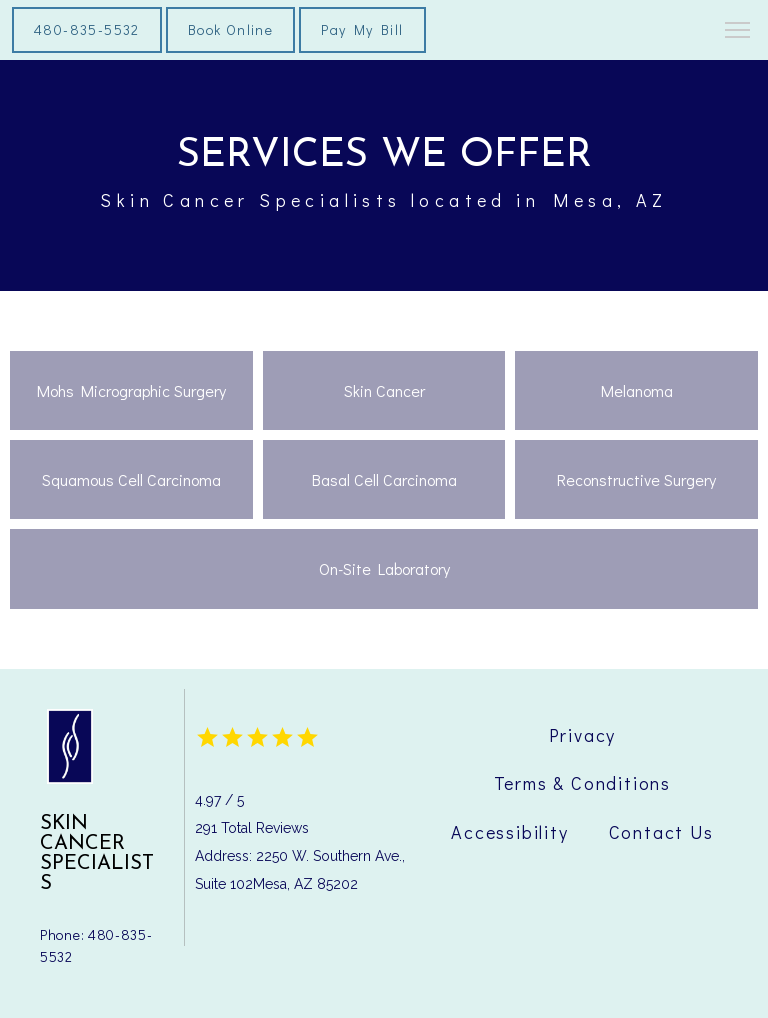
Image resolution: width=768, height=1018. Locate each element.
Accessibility (509, 832)
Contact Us (661, 832)
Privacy (583, 735)
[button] (738, 32)
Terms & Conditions (582, 783)
